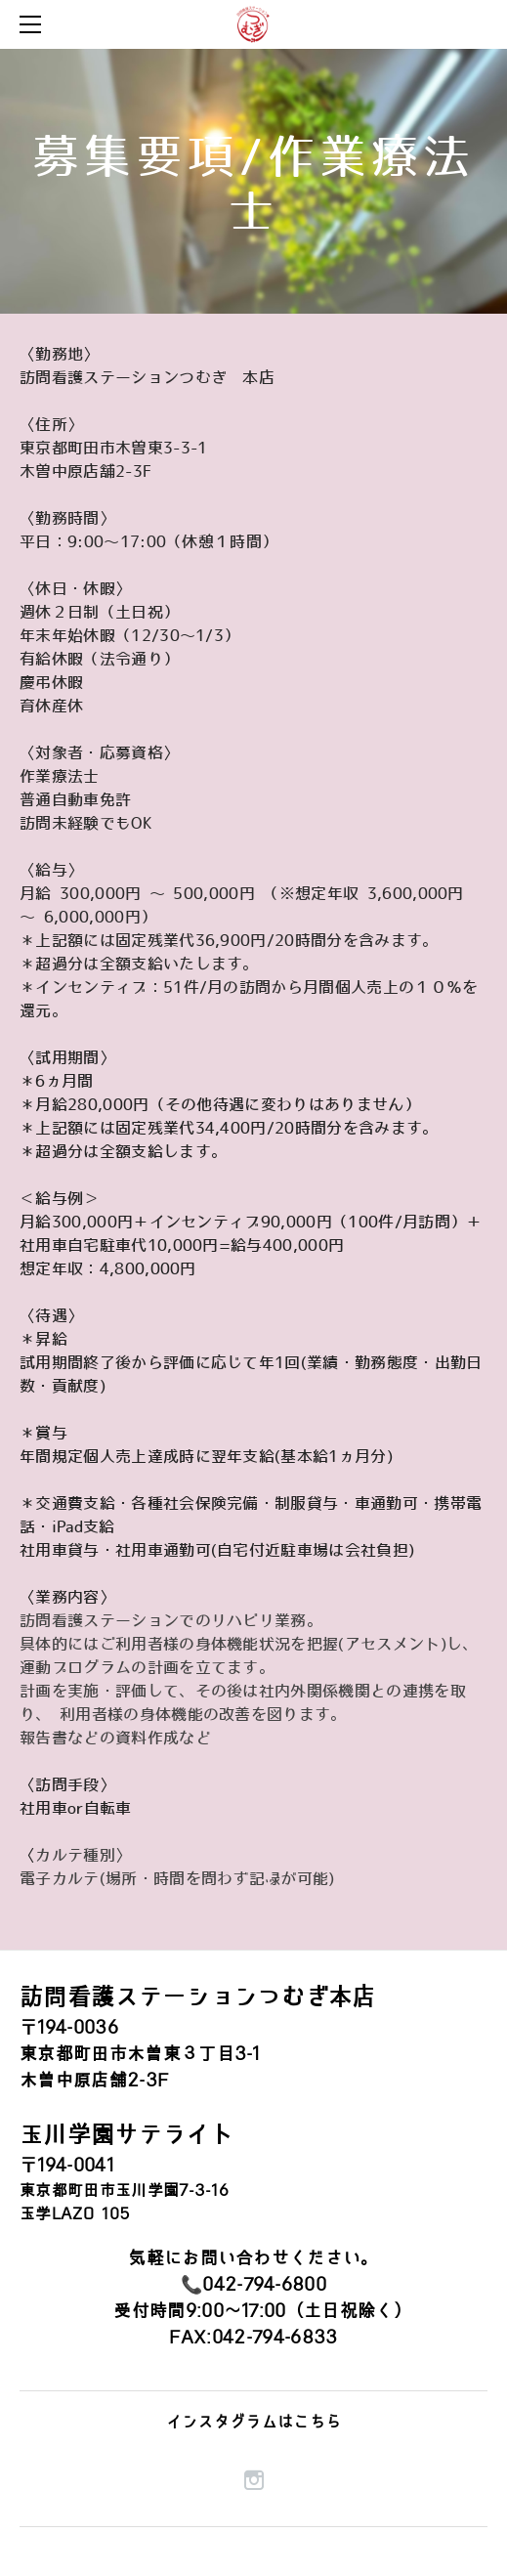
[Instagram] (254, 2480)
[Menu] (34, 24)
